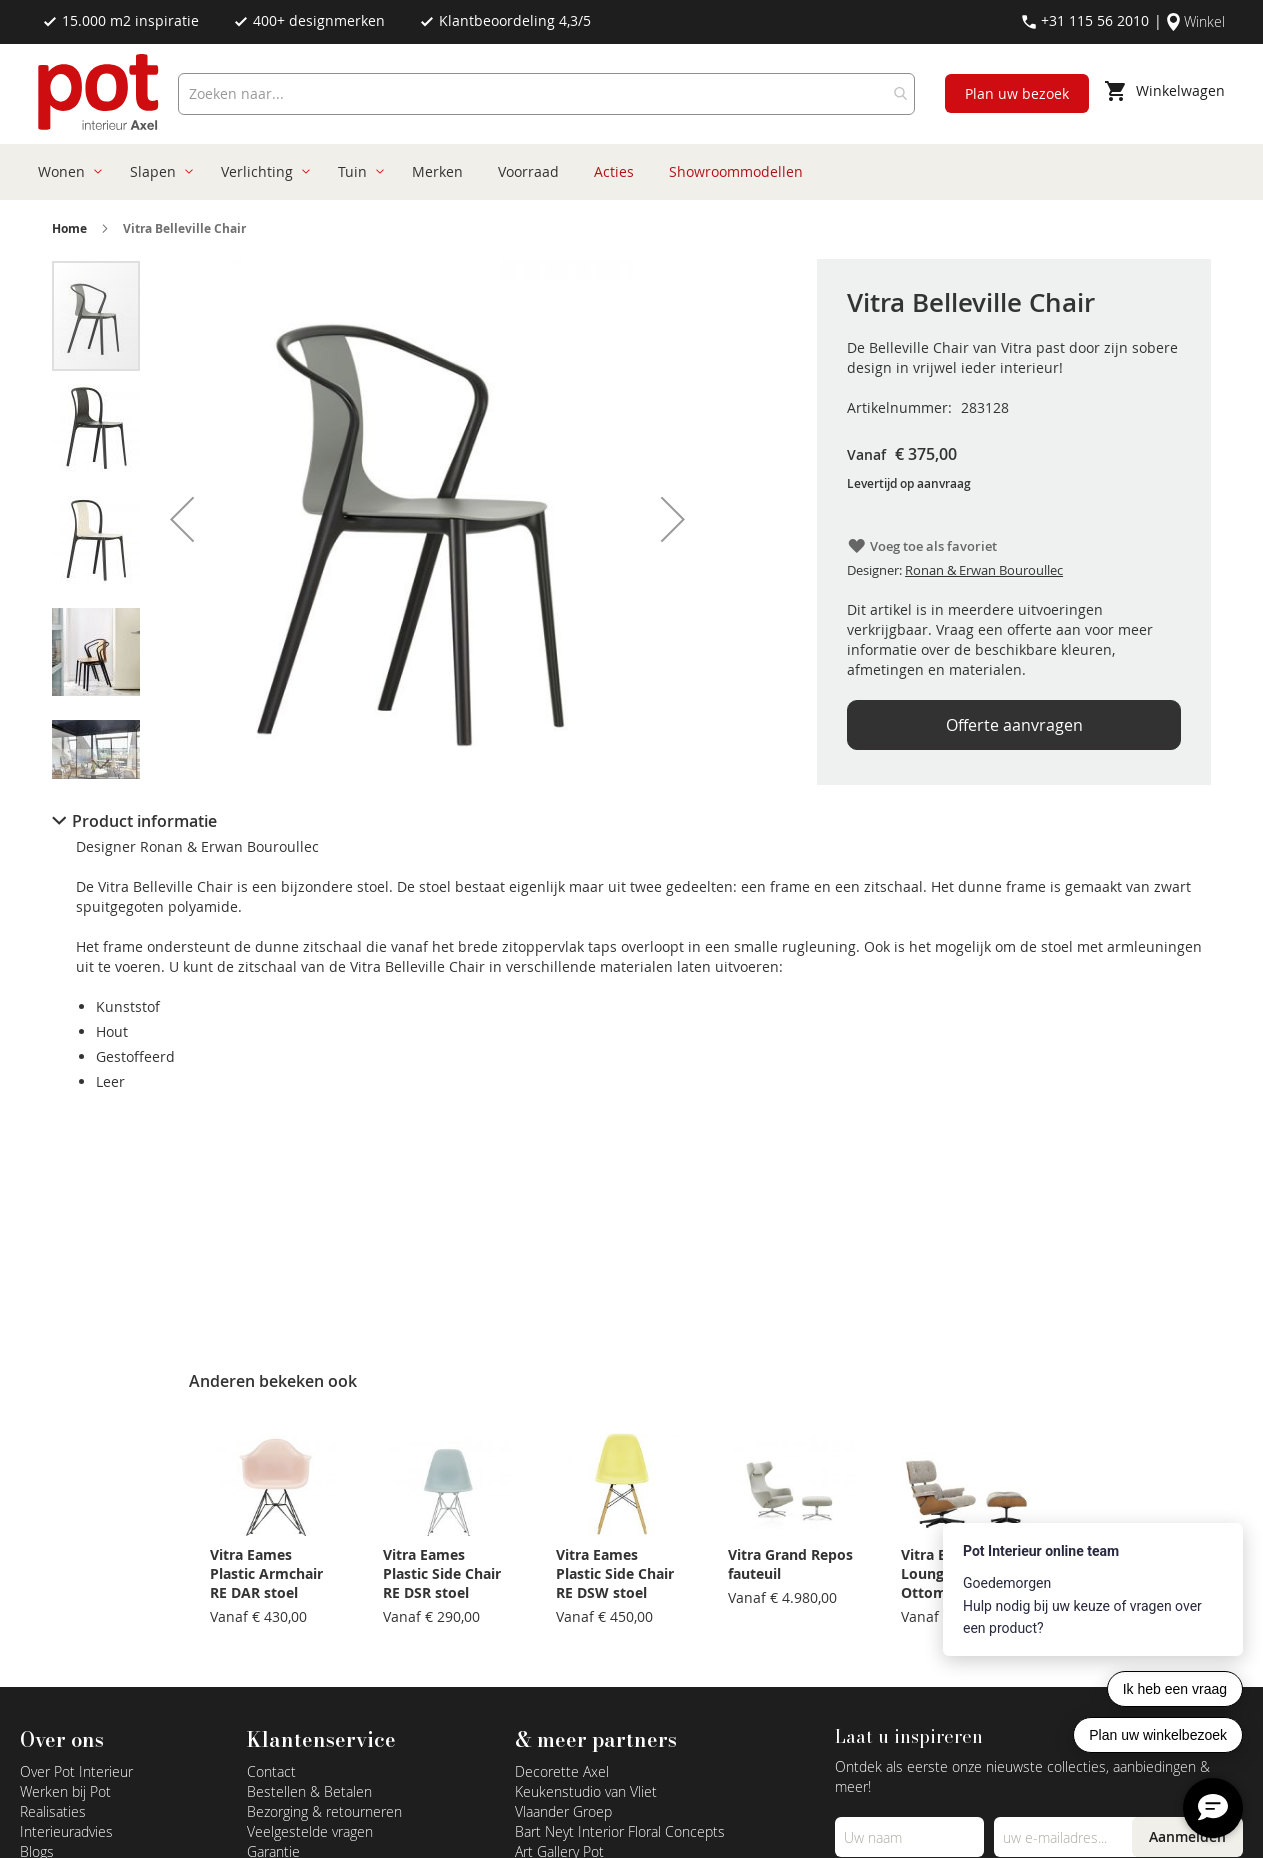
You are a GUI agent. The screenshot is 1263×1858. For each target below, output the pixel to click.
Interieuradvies (66, 1831)
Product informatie (144, 821)
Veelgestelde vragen (310, 1831)
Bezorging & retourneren (324, 1811)
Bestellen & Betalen (309, 1791)
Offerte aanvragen (1014, 725)
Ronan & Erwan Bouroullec (984, 570)
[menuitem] (66, 172)
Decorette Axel (562, 1771)
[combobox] (546, 94)
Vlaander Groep (563, 1811)
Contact (271, 1771)
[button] (182, 519)
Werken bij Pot (65, 1791)
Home (69, 228)
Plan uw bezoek (1017, 93)
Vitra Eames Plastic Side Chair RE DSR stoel (442, 1573)
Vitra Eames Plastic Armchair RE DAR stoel (266, 1573)
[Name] (909, 1837)
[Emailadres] (1068, 1837)
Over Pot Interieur (76, 1771)
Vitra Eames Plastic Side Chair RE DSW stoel (615, 1573)
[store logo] (100, 94)
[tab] (632, 821)
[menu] (624, 172)
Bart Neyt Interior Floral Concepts (620, 1831)
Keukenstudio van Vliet (586, 1791)
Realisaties (53, 1811)
